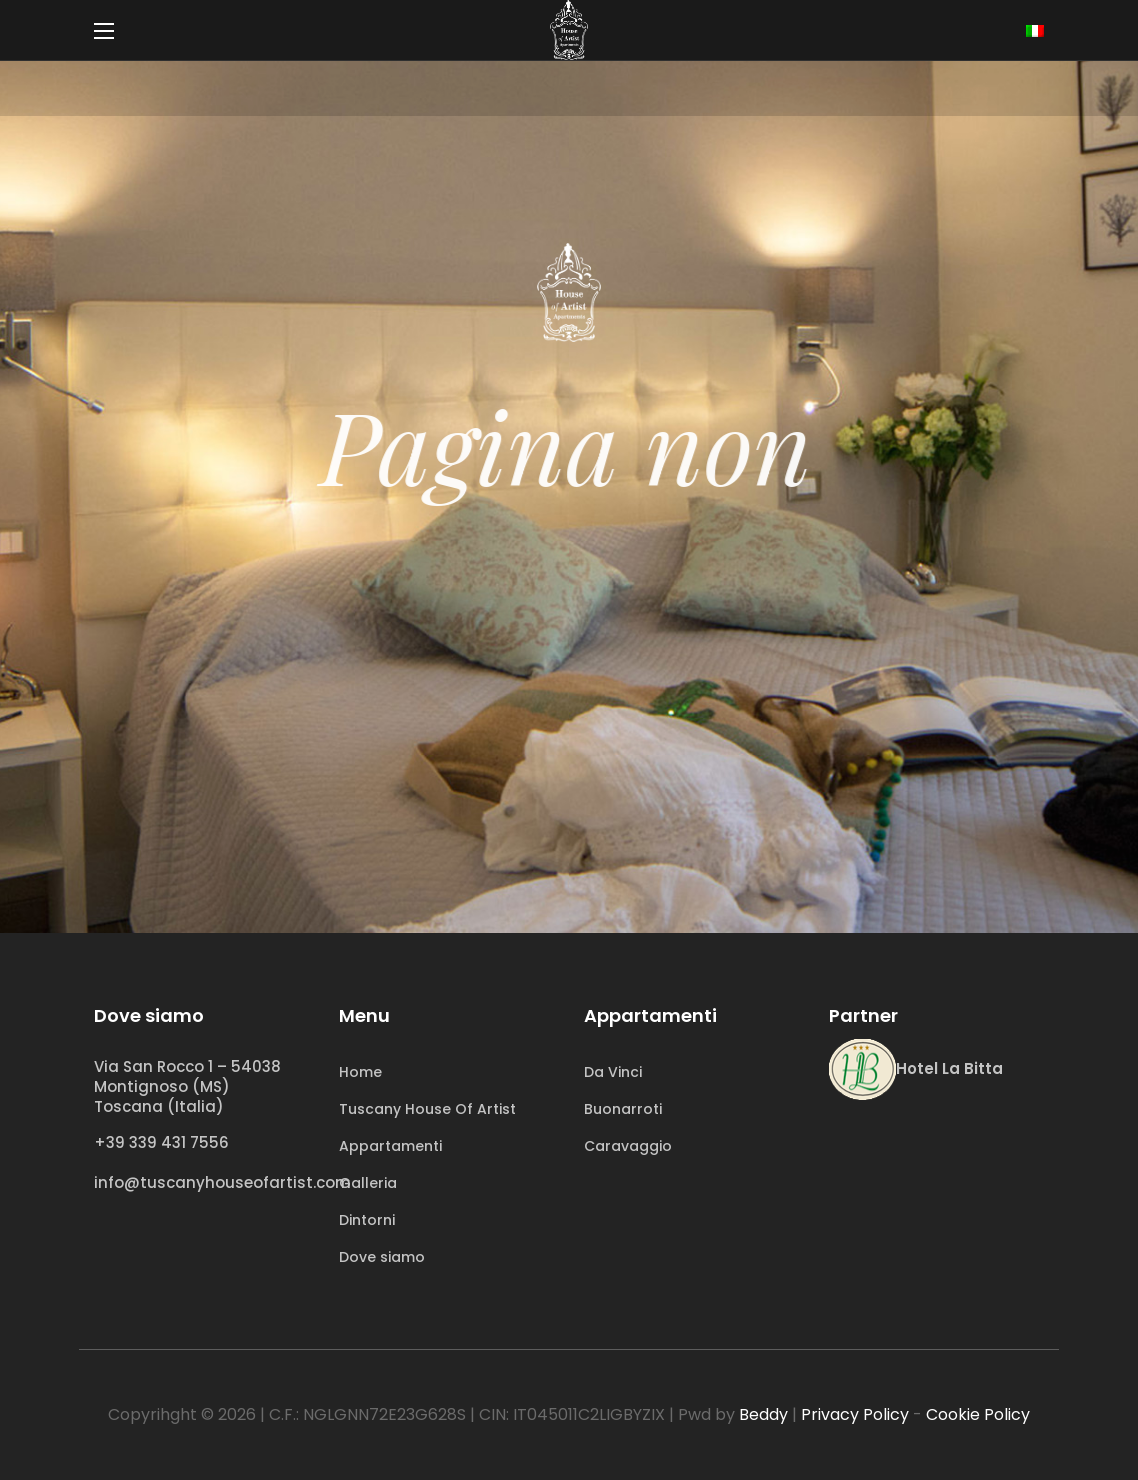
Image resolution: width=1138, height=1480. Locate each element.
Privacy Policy (855, 1414)
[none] (1035, 31)
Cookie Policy (978, 1414)
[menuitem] (1035, 31)
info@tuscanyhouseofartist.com (222, 1182)
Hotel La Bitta (949, 1068)
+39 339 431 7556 (161, 1142)
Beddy (763, 1414)
